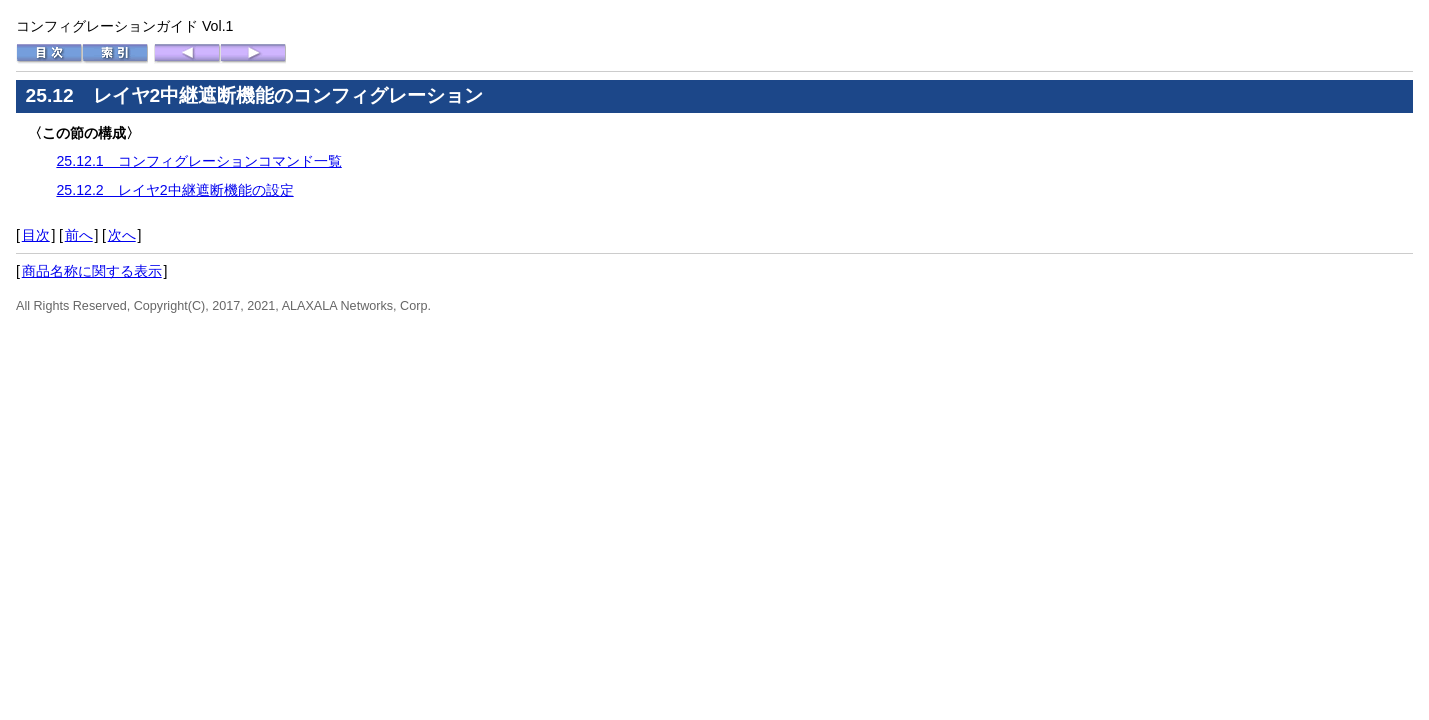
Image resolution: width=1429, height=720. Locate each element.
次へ (122, 235)
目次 (36, 235)
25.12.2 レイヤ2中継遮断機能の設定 (174, 190)
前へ (79, 235)
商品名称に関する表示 (92, 271)
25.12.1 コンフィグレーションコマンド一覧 (198, 161)
